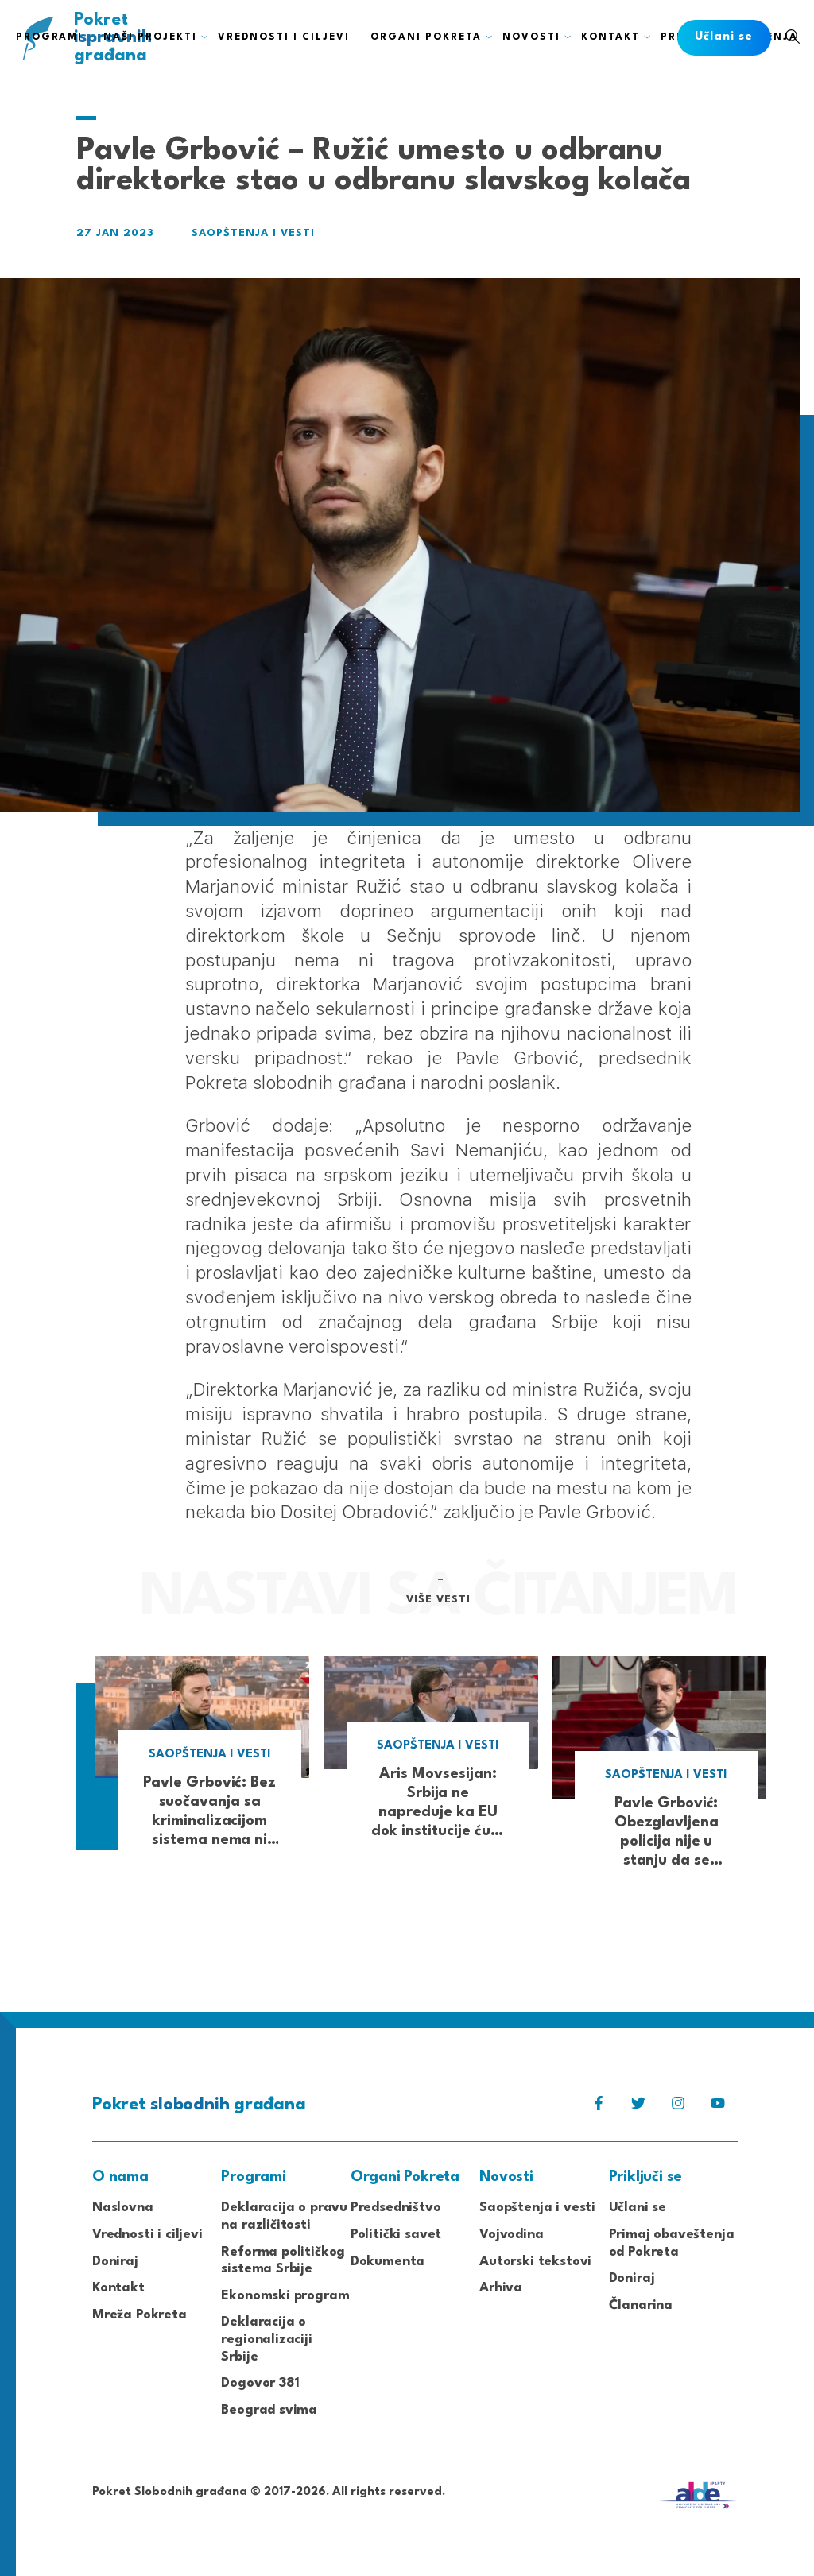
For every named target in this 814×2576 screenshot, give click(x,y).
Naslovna (122, 2207)
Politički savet (396, 2234)
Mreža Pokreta (139, 2315)
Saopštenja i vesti (253, 233)
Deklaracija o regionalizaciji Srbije (266, 2339)
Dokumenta (387, 2261)
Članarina (641, 2305)
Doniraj (115, 2261)
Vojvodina (511, 2234)
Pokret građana (198, 2104)
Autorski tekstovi (535, 2261)
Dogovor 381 (260, 2383)
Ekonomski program (285, 2296)
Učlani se (637, 2207)
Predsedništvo (396, 2207)
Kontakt (118, 2288)
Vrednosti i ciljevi (147, 2234)
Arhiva (500, 2288)
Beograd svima (269, 2410)
